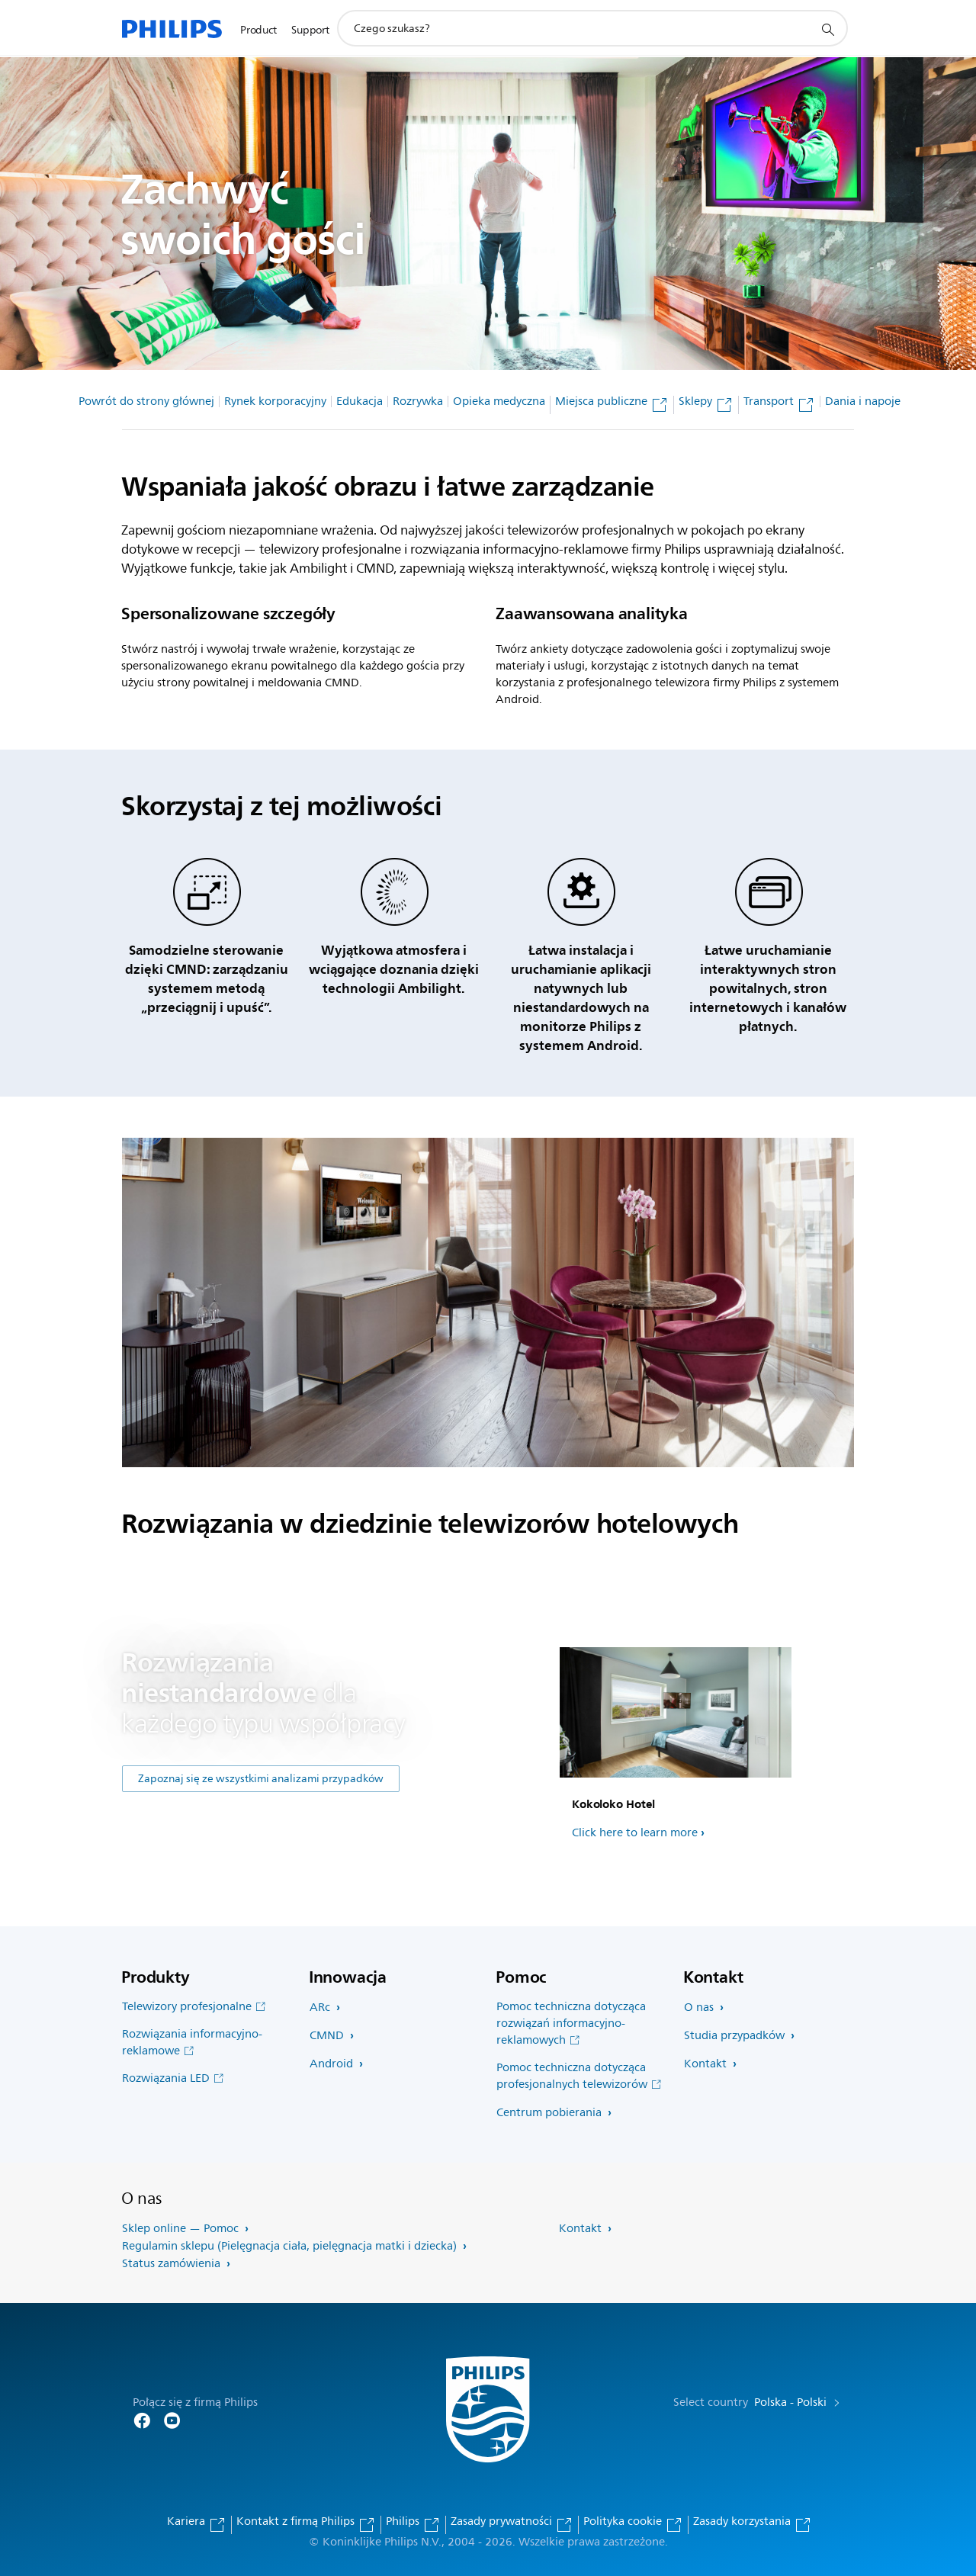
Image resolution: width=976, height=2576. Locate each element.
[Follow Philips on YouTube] (172, 2419)
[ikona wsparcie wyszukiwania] (827, 29)
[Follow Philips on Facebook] (142, 2419)
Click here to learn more (635, 1832)
